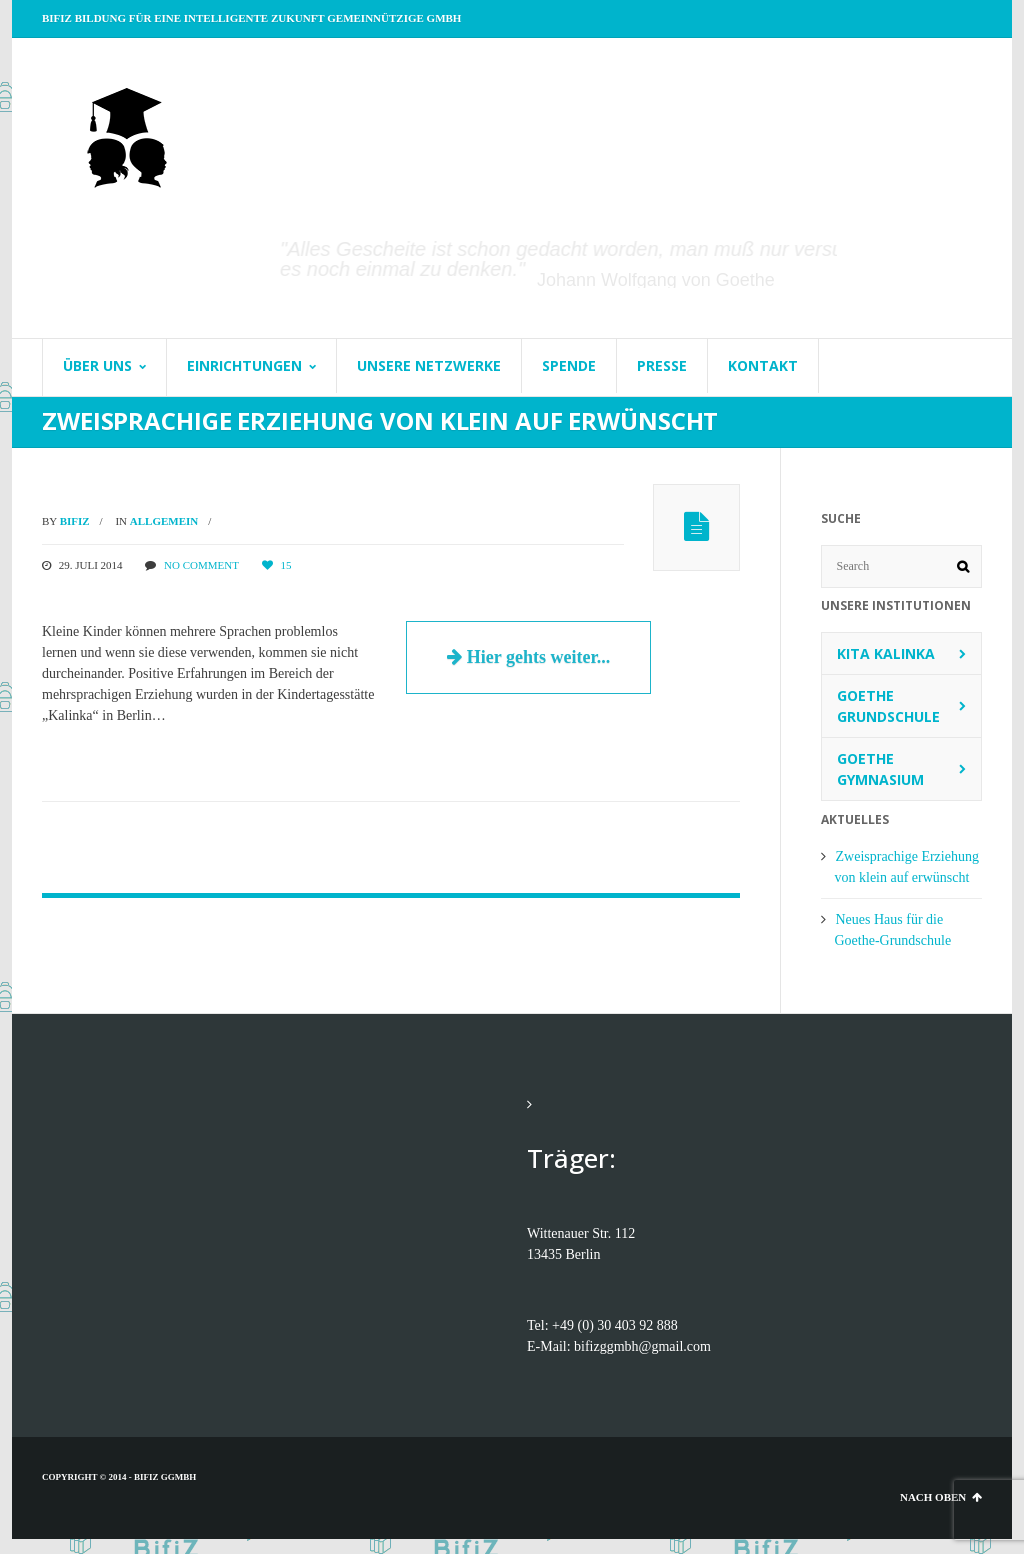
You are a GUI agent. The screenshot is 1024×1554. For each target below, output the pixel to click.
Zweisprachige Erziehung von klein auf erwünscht (907, 867)
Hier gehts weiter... (528, 657)
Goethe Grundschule (888, 706)
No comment (201, 565)
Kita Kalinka (886, 653)
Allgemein (164, 521)
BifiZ (75, 521)
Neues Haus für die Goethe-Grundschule (893, 930)
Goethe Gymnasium (880, 769)
